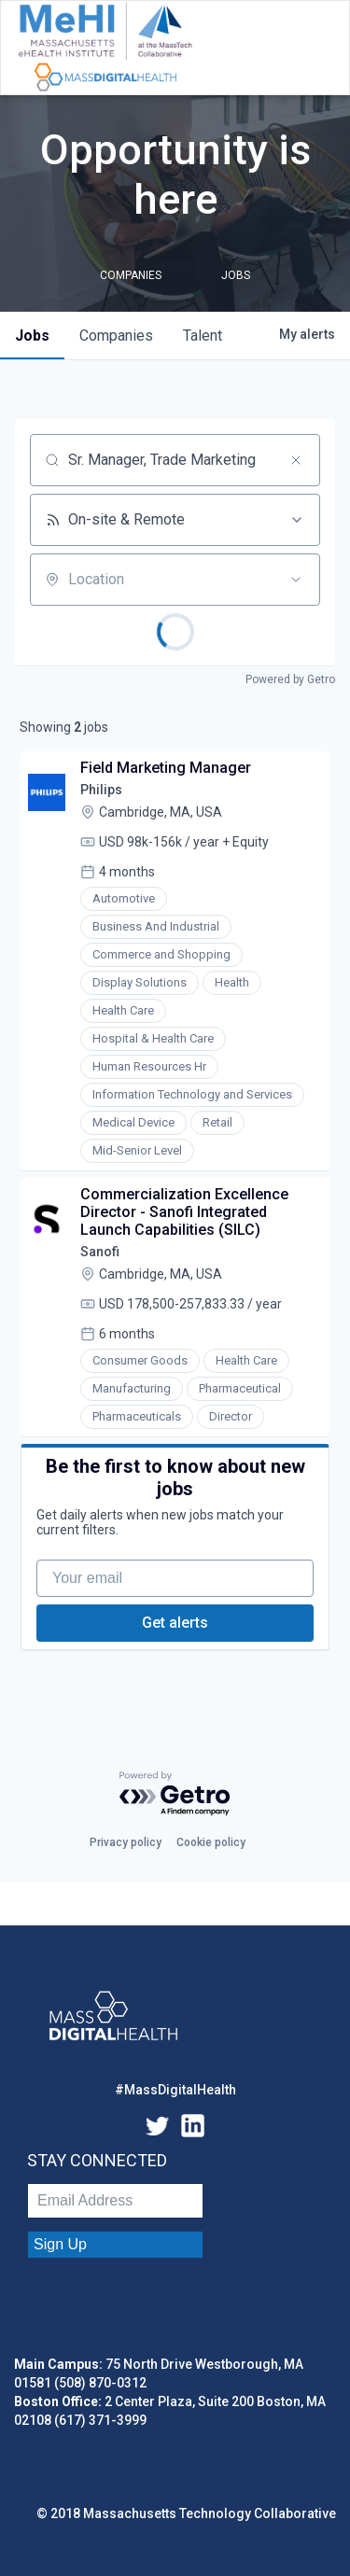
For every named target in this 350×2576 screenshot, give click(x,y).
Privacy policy (125, 1842)
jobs (32, 335)
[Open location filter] (295, 579)
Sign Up (60, 2244)
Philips (101, 789)
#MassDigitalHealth (175, 2089)
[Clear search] (295, 460)
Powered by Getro (290, 679)
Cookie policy (210, 1842)
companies (116, 335)
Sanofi (99, 1251)
